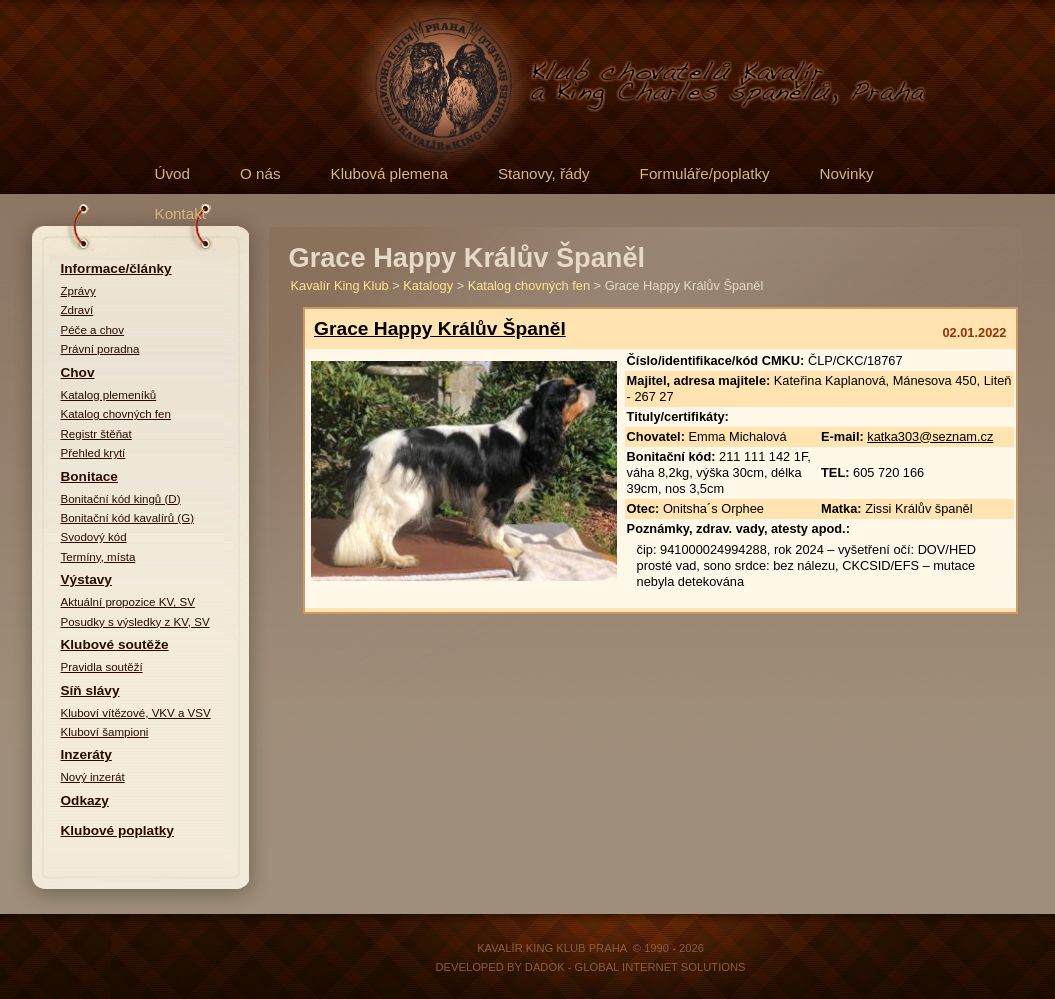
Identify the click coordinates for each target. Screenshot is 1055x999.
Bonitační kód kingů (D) (121, 499)
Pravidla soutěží (102, 667)
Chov (78, 372)
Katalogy (428, 285)
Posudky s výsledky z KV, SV (135, 622)
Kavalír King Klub (340, 285)
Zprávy (78, 291)
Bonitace (89, 476)
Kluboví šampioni (105, 732)
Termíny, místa (98, 557)
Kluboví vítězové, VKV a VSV (136, 713)
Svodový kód (94, 537)
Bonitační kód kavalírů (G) (128, 518)
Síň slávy (90, 690)
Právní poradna (100, 349)
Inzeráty (86, 754)
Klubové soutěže (115, 644)
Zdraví (77, 310)
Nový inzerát (93, 777)
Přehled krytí (93, 453)
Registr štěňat (96, 434)
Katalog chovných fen (116, 414)
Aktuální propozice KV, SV (128, 602)
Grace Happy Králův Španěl (440, 328)
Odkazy (85, 800)
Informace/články (116, 268)
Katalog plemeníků (109, 395)
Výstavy (86, 579)
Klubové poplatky (117, 830)
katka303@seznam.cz (930, 436)
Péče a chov (93, 330)
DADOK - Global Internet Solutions (635, 967)
